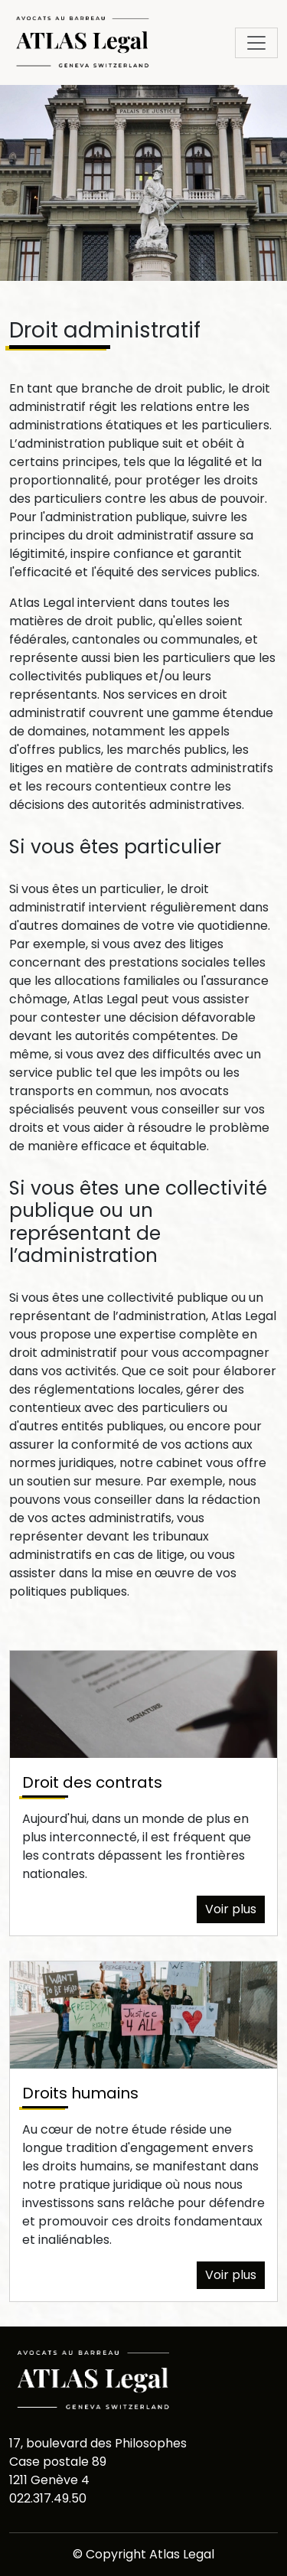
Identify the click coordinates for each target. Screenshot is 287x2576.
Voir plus (230, 1909)
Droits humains (80, 2093)
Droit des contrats (92, 1782)
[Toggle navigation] (256, 43)
